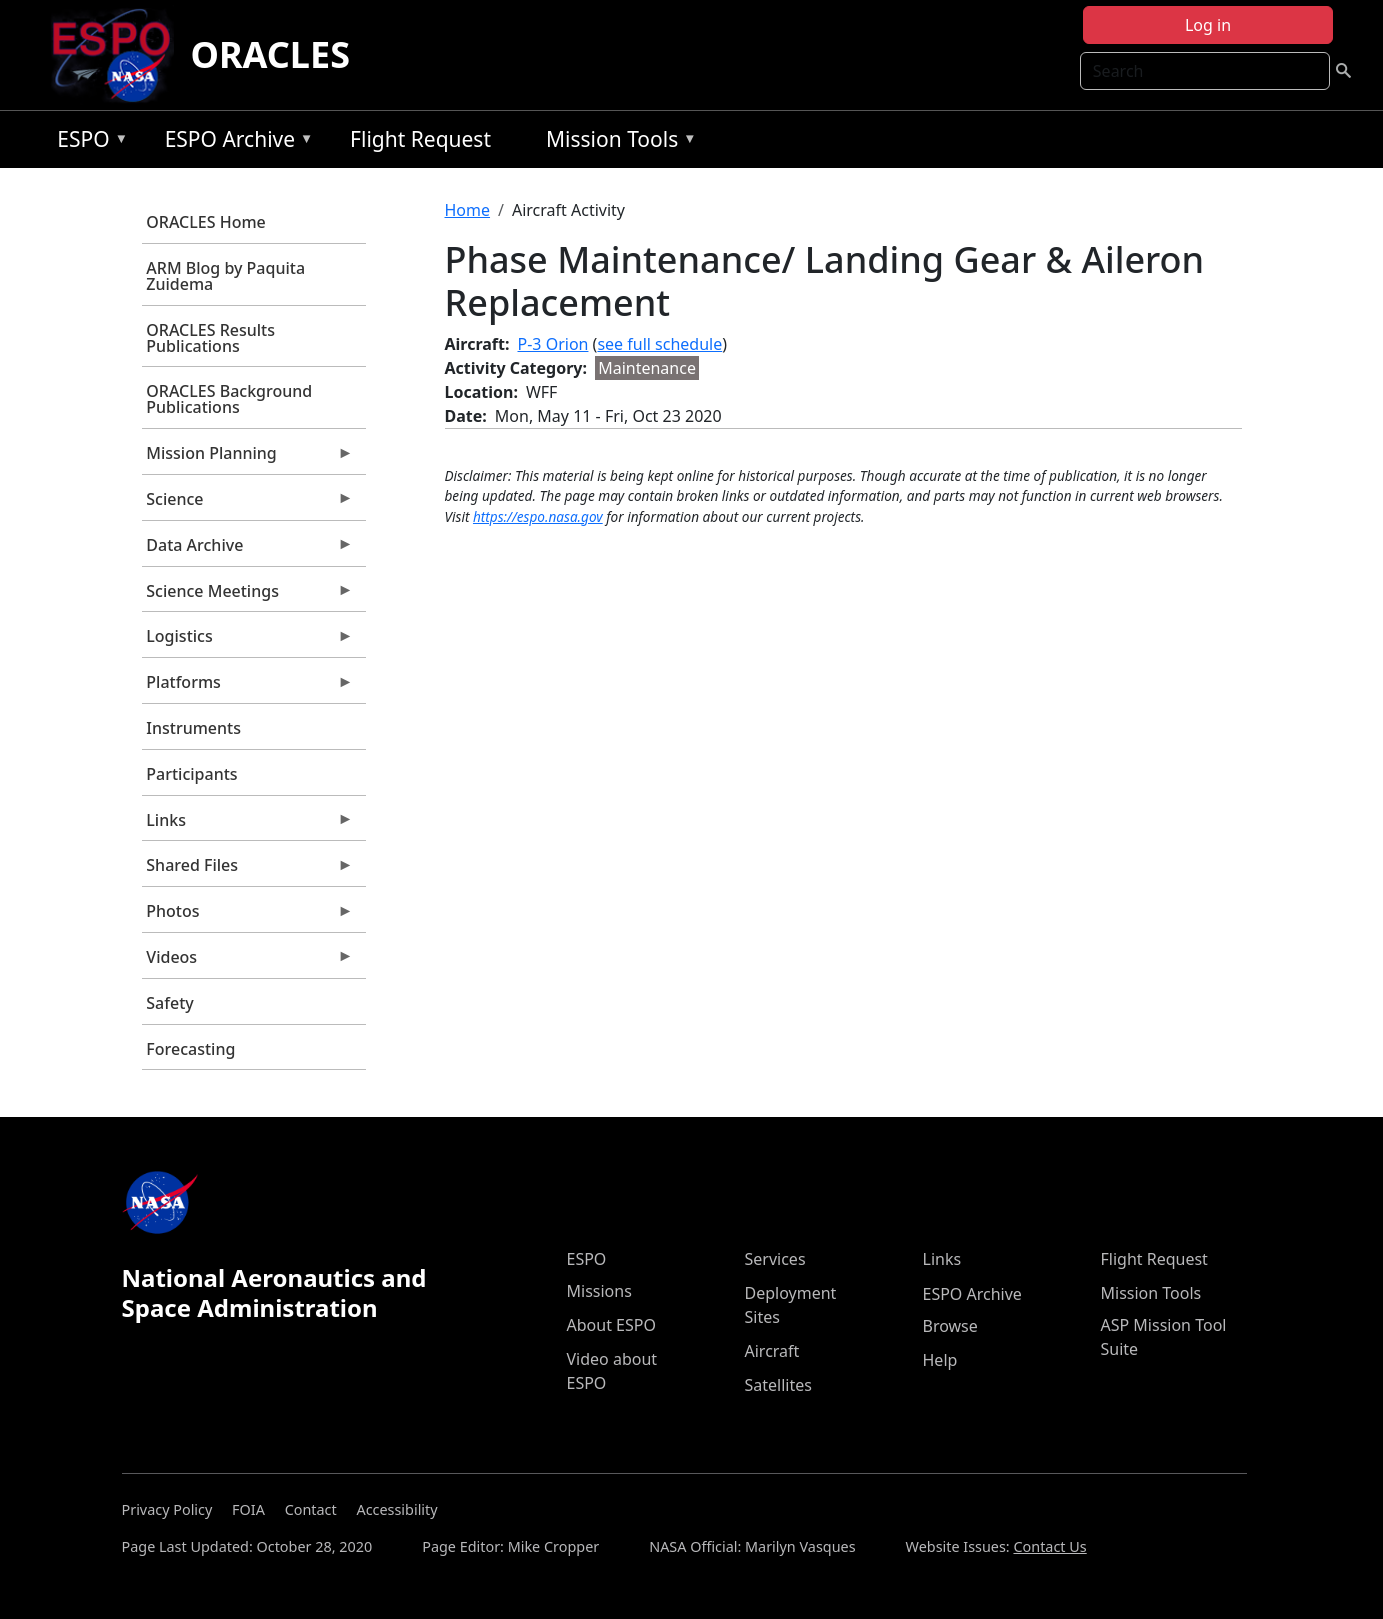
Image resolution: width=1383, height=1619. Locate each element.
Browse (950, 1326)
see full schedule (659, 344)
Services (775, 1259)
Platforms (248, 687)
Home (468, 210)
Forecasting (190, 1049)
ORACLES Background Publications (229, 399)
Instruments (193, 728)
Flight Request (420, 139)
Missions (599, 1291)
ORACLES (270, 54)
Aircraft (772, 1351)
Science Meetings (248, 596)
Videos (248, 962)
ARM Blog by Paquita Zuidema (225, 276)
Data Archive (248, 550)
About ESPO (611, 1325)
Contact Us (1049, 1546)
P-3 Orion (553, 344)
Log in (1208, 25)
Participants (191, 774)
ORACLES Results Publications (210, 338)
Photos (248, 916)
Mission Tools (616, 142)
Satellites (778, 1385)
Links (248, 825)
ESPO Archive (234, 142)
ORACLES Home (205, 222)
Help (940, 1360)
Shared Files (248, 870)
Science (248, 504)
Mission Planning (248, 458)
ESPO (87, 142)
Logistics (248, 641)
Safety (169, 1003)
